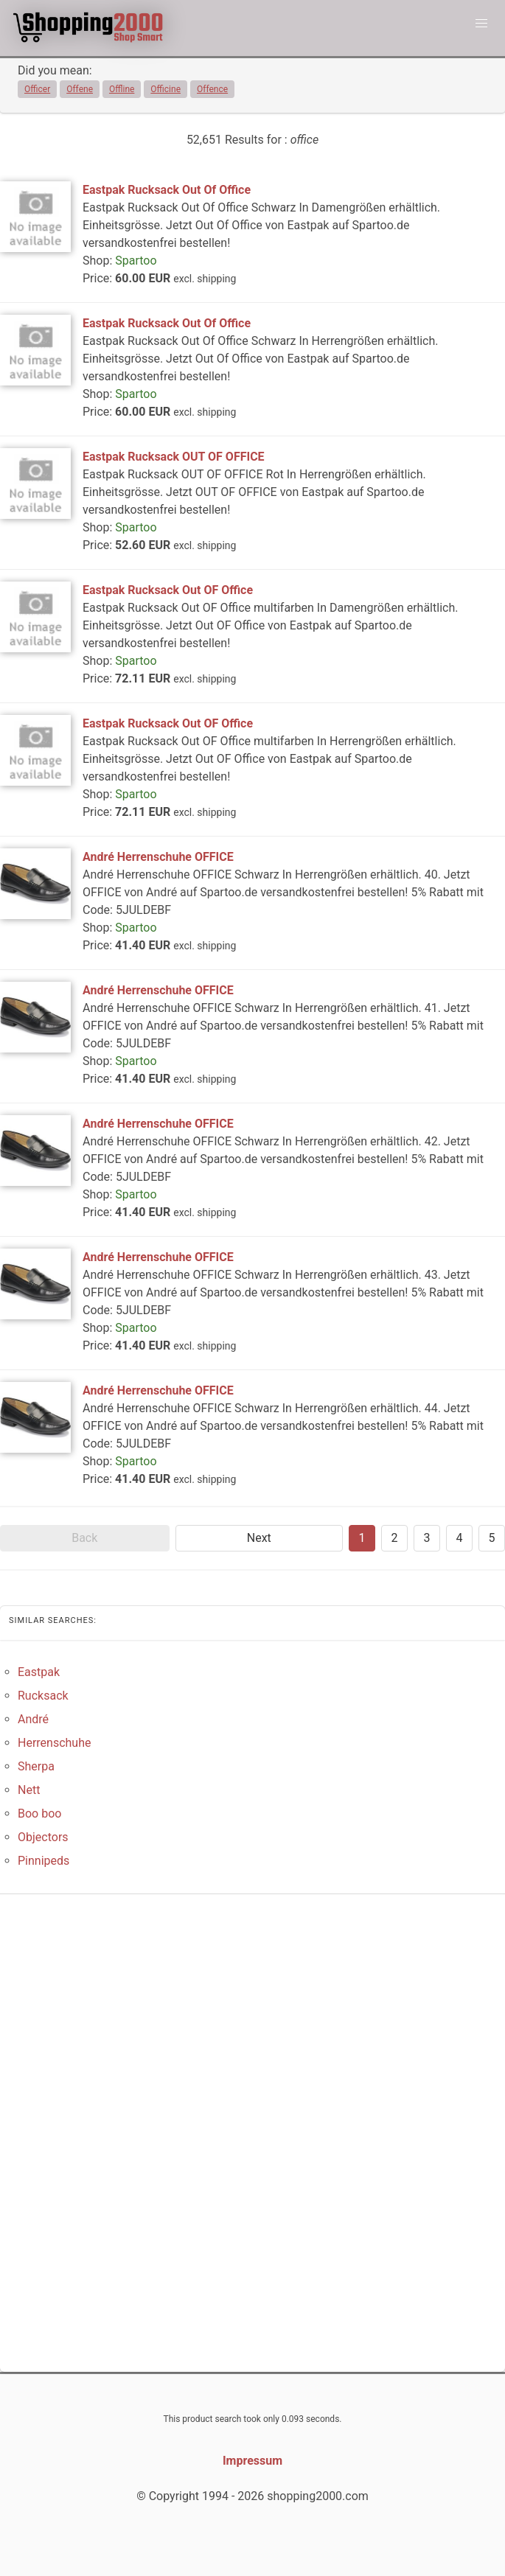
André (33, 1719)
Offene (79, 89)
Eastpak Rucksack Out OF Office (168, 590)
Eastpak (39, 1672)
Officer (37, 89)
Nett (29, 1790)
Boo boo (39, 1814)
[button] (481, 23)
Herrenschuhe (54, 1743)
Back (84, 1538)
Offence (212, 89)
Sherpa (36, 1766)
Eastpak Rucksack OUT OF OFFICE (174, 457)
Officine (165, 89)
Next (259, 1538)
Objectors (43, 1837)
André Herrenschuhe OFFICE (158, 857)
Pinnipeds (43, 1861)
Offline (121, 89)
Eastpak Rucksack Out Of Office (167, 190)
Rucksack (43, 1696)
